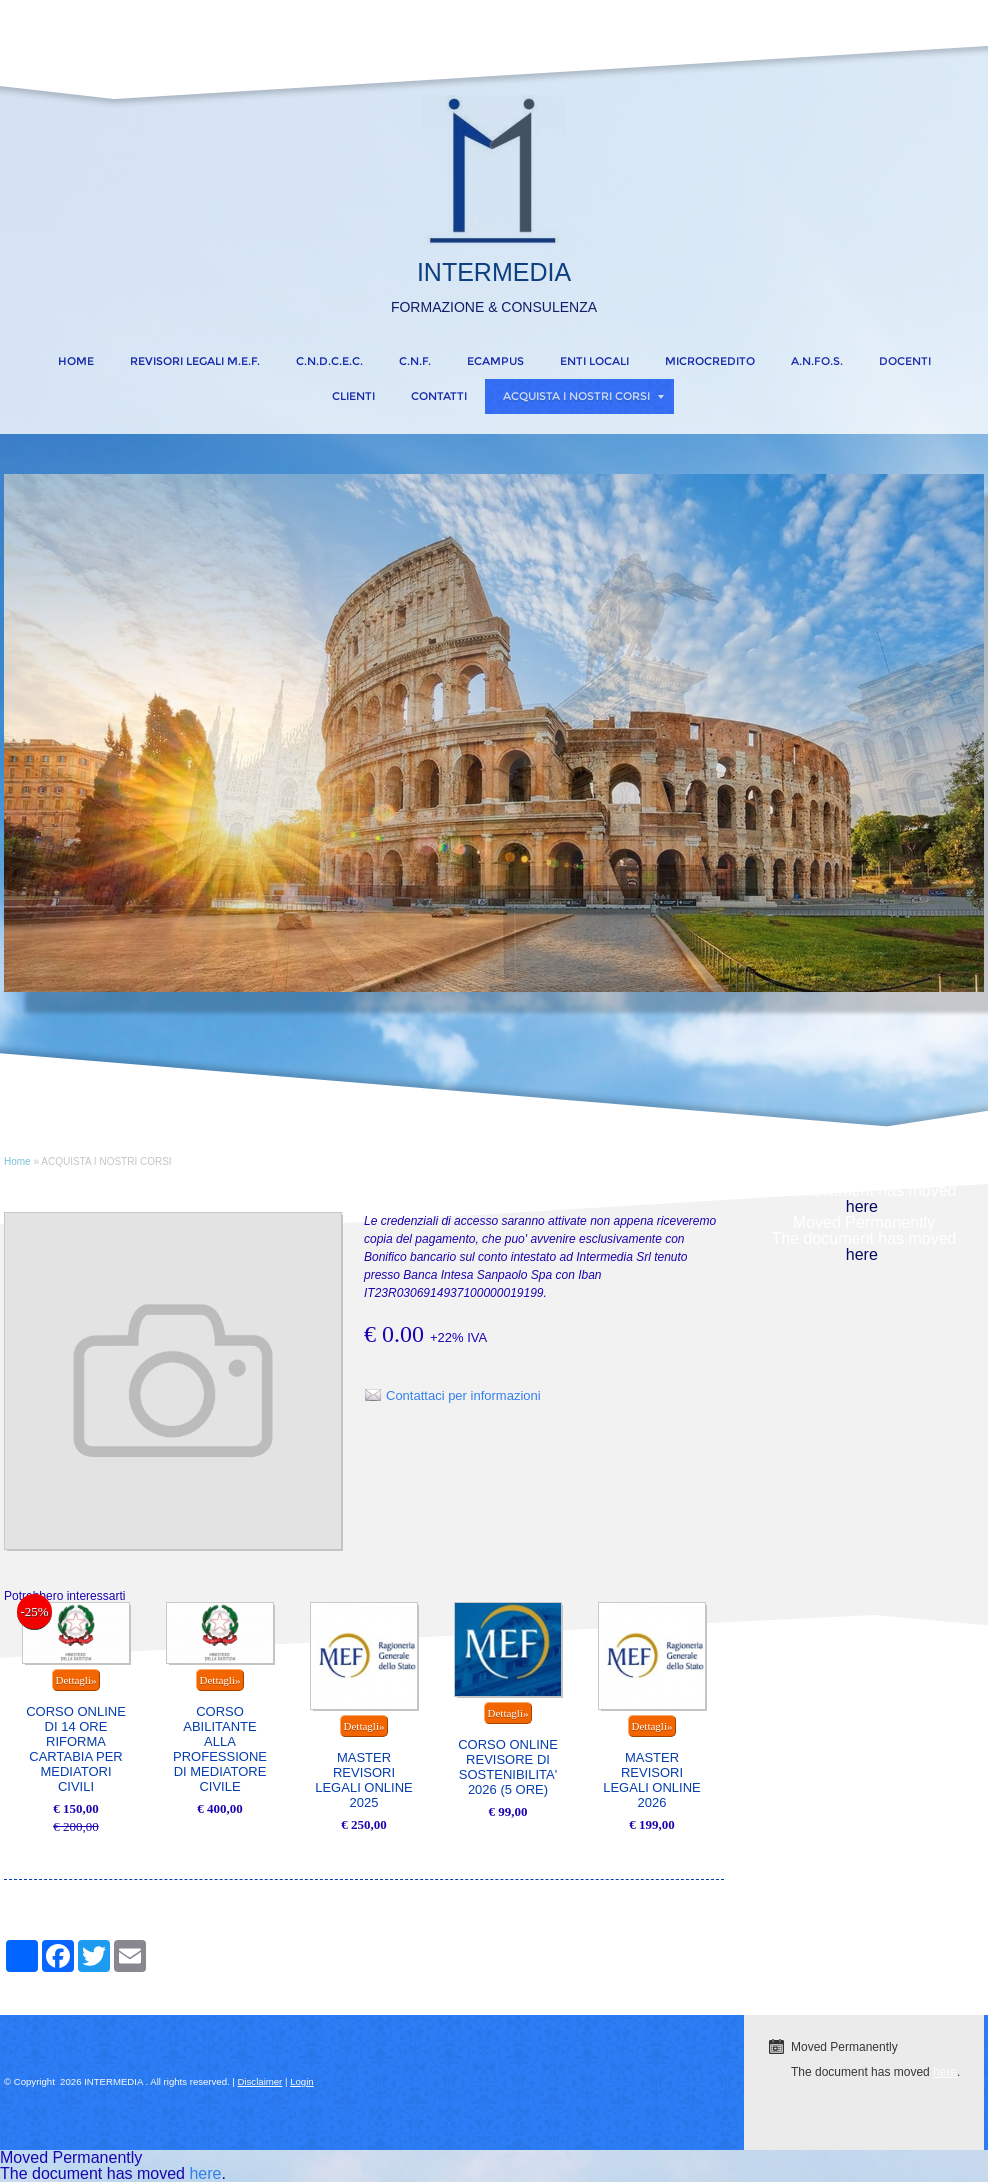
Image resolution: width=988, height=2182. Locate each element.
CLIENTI (353, 396)
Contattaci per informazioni (463, 1395)
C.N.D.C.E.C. (329, 361)
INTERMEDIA (494, 272)
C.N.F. (415, 361)
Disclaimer (260, 2081)
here (862, 1206)
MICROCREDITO (710, 361)
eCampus (495, 361)
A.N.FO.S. (817, 361)
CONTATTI (439, 396)
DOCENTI (905, 361)
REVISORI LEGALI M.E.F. (195, 361)
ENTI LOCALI (594, 361)
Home (76, 361)
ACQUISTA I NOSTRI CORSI (583, 396)
